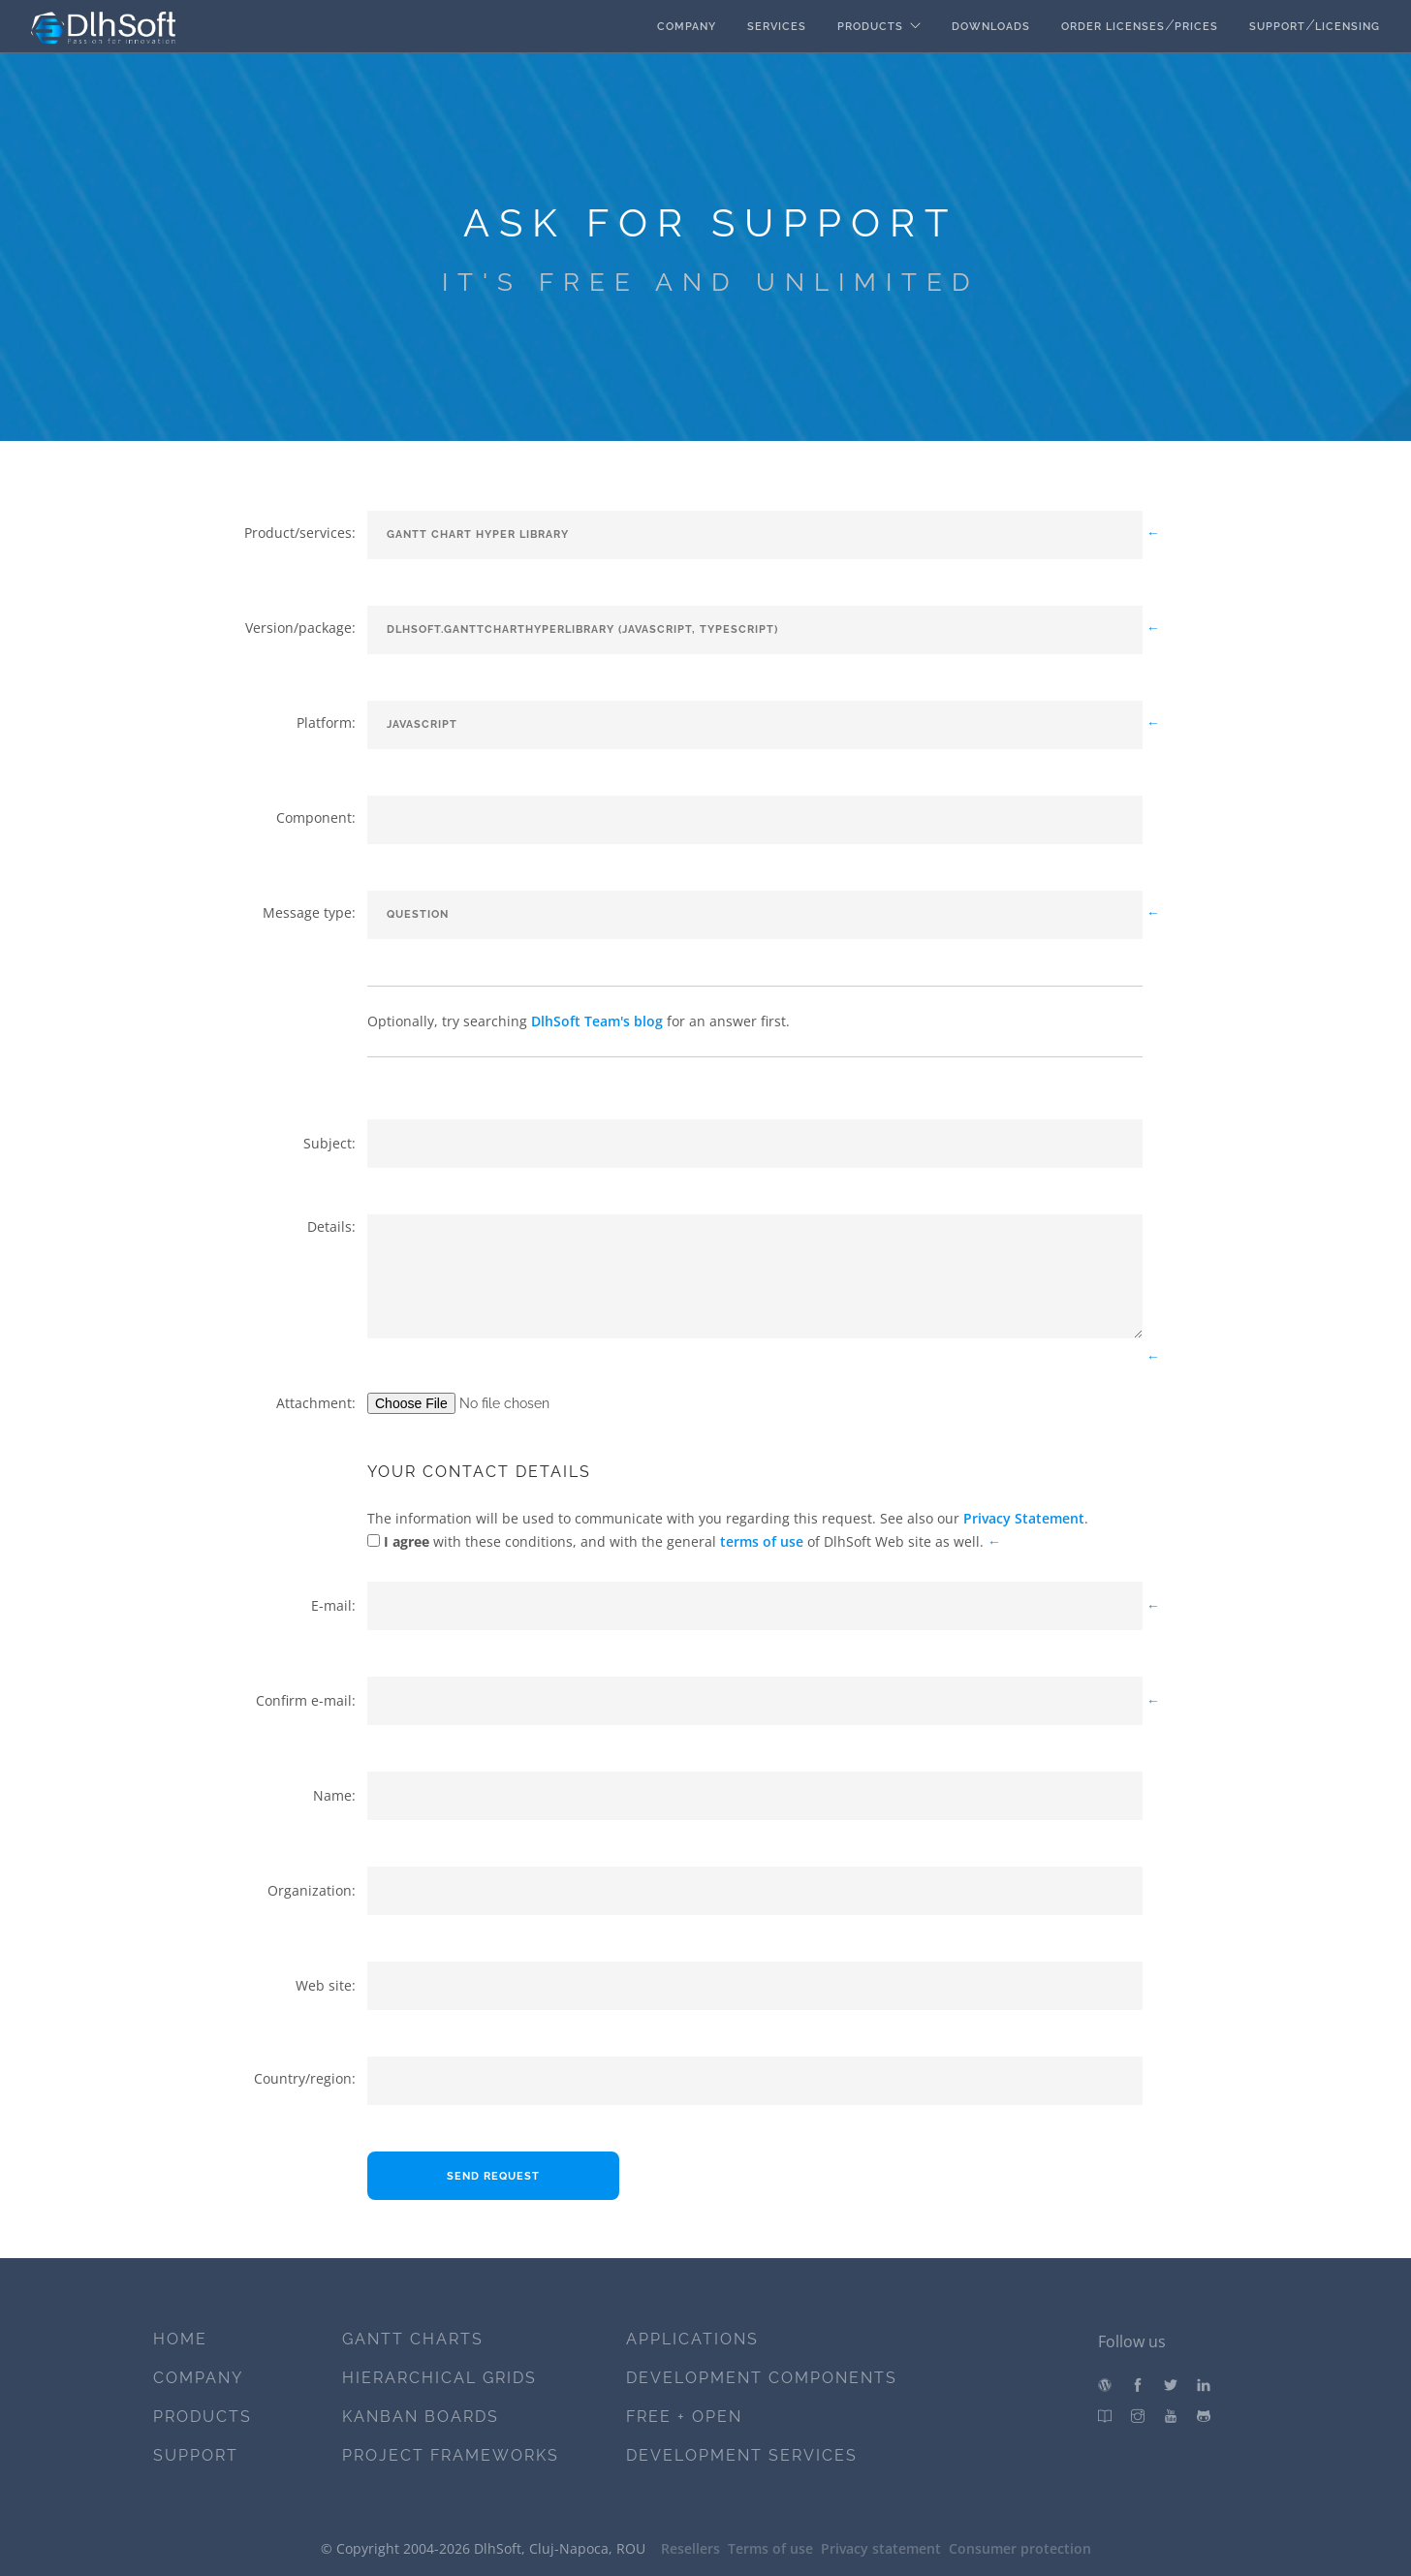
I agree (404, 1541)
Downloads (991, 26)
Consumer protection (1020, 2548)
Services (776, 26)
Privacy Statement (1023, 1518)
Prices (1196, 26)
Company (686, 26)
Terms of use (770, 2548)
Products (870, 26)
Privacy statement (881, 2548)
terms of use (761, 1541)
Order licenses (1113, 26)
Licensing (1347, 26)
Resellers (690, 2548)
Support (1277, 26)
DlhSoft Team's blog (597, 1021)
